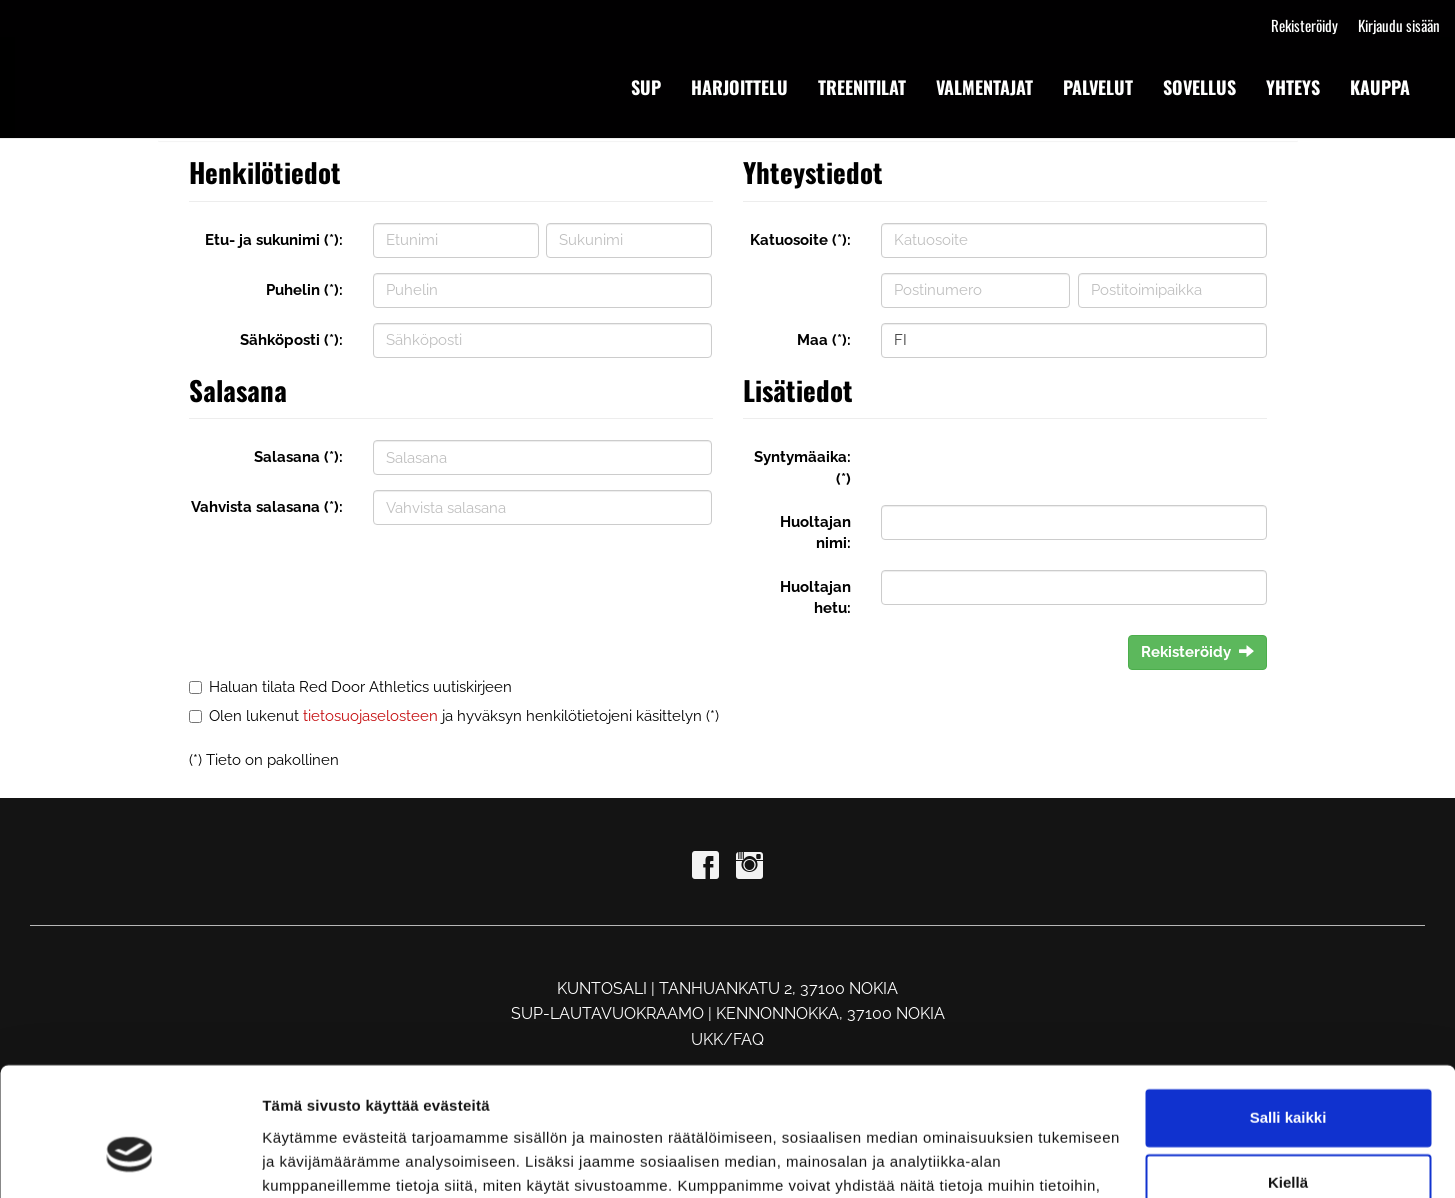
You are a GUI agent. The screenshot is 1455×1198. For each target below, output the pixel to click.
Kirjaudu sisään (1399, 25)
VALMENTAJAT (984, 87)
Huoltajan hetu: (815, 597)
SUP (646, 87)
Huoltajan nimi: (815, 532)
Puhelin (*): (304, 290)
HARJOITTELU (739, 87)
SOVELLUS (1199, 87)
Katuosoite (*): (800, 240)
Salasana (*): (298, 457)
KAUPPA (1380, 87)
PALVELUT (1098, 87)
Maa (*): (824, 340)
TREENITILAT (862, 87)
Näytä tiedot (305, 1158)
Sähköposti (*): (291, 340)
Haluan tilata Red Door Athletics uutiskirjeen (360, 687)
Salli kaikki (1288, 1011)
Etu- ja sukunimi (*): (274, 240)
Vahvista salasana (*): (267, 507)
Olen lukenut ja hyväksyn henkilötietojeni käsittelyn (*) (464, 716)
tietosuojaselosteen (370, 716)
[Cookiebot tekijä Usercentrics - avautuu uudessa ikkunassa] (129, 1159)
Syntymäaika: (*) (802, 467)
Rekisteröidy (1304, 25)
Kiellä (1288, 1076)
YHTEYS (1293, 87)
